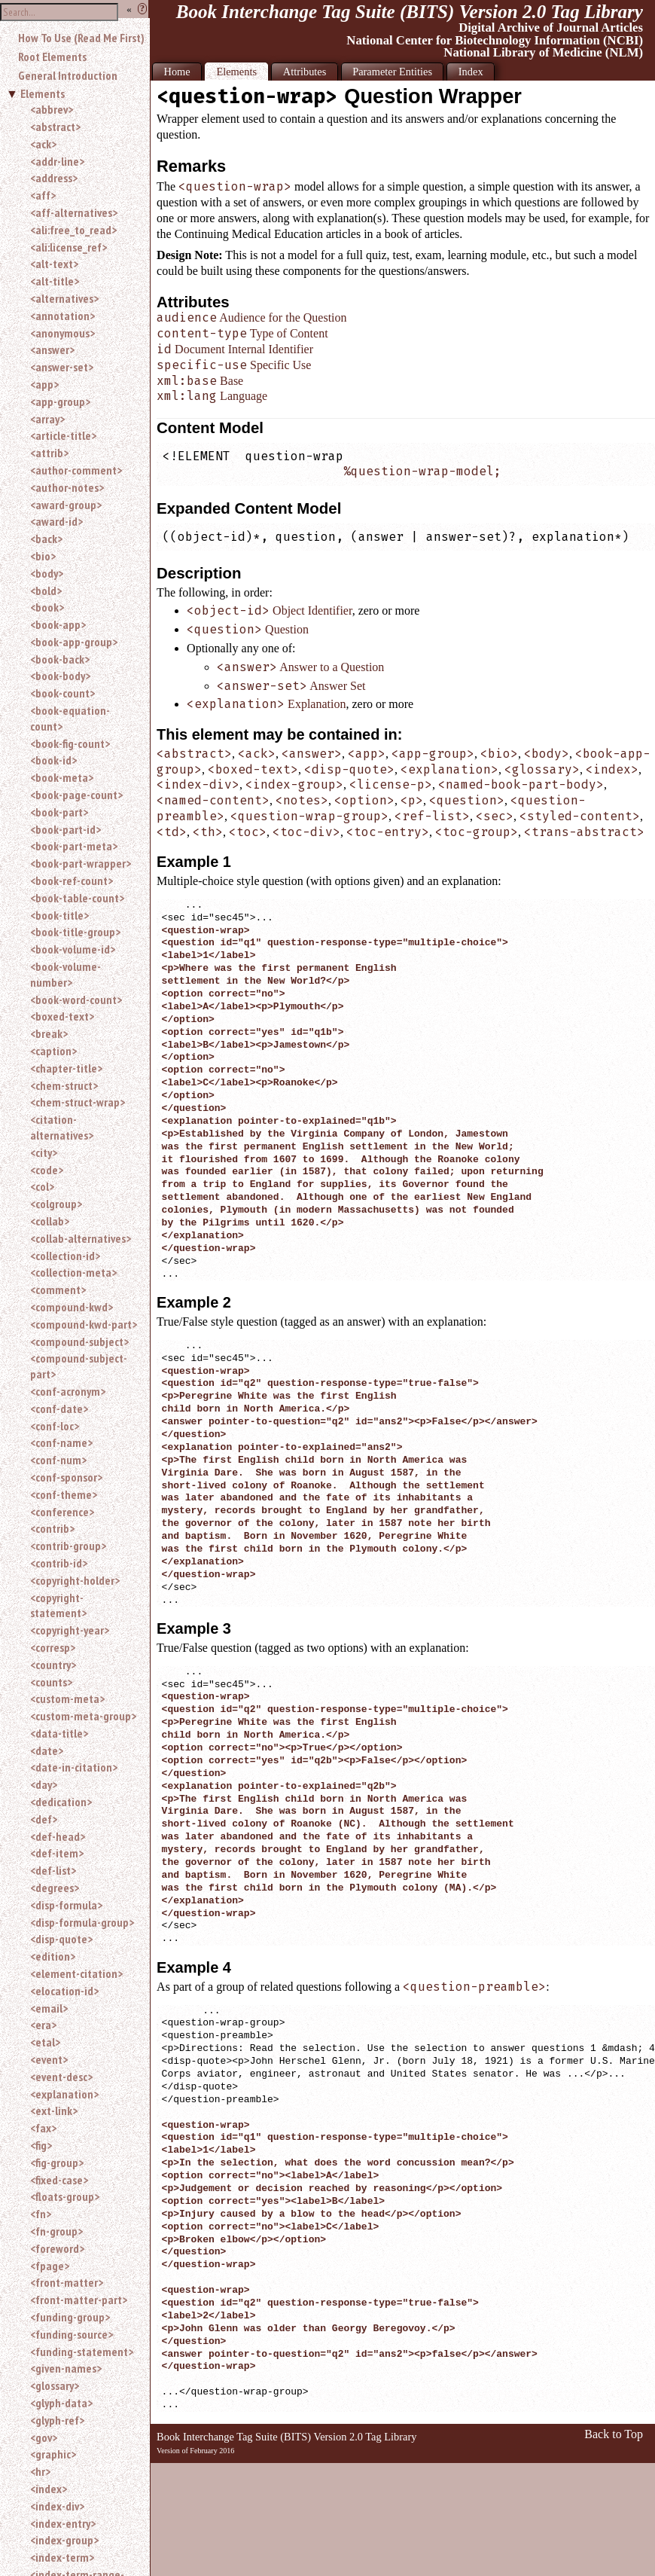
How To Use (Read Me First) (81, 37)
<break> (49, 1033)
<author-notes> (67, 487)
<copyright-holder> (75, 1580)
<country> (53, 1664)
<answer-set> (61, 366)
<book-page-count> (76, 794)
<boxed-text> (62, 1016)
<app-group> (60, 401)
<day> (43, 1784)
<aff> (43, 195)
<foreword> (57, 2248)
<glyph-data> (61, 2402)
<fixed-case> (59, 2179)
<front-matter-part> (78, 2299)
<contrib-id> (58, 1562)
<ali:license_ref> (68, 247)
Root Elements (52, 56)
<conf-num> (58, 1459)
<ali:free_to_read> (73, 229)
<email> (49, 2008)
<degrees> (54, 1887)
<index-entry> (63, 2523)
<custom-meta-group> (83, 1715)
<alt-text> (54, 263)
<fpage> (49, 2265)
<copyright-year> (69, 1629)
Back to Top (613, 2434)
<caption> (53, 1050)
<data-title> (59, 1733)
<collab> (49, 1220)
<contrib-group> (68, 1545)
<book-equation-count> (70, 718)
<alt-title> (54, 280)
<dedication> (61, 1801)
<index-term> (62, 2557)
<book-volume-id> (72, 949)
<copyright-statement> (58, 1605)
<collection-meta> (73, 1272)
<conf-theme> (63, 1494)
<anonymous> (62, 332)
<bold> (46, 590)
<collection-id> (65, 1255)
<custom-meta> (67, 1698)
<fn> (40, 2213)
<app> (44, 384)
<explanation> (64, 2093)
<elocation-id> (64, 1990)
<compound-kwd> (71, 1306)
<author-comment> (76, 470)
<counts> (51, 1681)
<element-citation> (76, 1973)
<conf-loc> (54, 1425)
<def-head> (57, 1836)
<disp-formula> (66, 1904)
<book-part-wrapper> (80, 863)
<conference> (62, 1511)
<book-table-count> (77, 897)
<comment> (58, 1289)
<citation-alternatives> (61, 1127)
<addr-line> (57, 161)
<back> (46, 538)
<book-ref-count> (71, 880)
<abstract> (55, 126)
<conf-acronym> (67, 1391)
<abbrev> (51, 109)
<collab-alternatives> (80, 1238)
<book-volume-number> (65, 974)
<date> (46, 1750)
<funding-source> (71, 2334)
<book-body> (60, 675)
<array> (47, 418)
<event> (49, 2059)
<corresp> (52, 1647)
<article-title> (63, 435)
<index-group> (64, 2539)
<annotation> (62, 315)
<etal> (45, 2042)
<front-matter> (66, 2282)
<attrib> (49, 452)
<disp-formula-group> (82, 1922)
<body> (46, 573)
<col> (42, 1186)
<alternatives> (64, 298)
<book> (47, 607)
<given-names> (66, 2368)
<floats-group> (64, 2196)
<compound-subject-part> (78, 1366)
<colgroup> (56, 1203)
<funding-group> (70, 2316)
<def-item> (57, 1852)
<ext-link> (54, 2110)
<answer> (52, 349)
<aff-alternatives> (73, 212)
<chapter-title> (66, 1068)
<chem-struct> (64, 1085)
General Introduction (67, 75)
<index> (48, 2488)
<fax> (43, 2127)
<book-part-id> (65, 829)
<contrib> (52, 1528)
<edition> (52, 1956)
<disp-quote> (61, 1938)
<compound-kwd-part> (83, 1324)
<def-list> (53, 1870)
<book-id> (53, 760)
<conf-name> (61, 1442)
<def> (43, 1819)
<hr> (40, 2471)
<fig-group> (57, 2162)
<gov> (43, 2437)
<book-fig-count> (70, 743)
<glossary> (54, 2385)
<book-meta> (61, 777)
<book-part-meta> (73, 845)
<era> (43, 2024)
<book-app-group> (73, 641)
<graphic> (53, 2454)
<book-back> (60, 659)
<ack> (43, 143)
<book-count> (62, 692)
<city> (43, 1152)
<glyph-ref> (57, 2420)
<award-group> (66, 504)
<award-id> (56, 521)
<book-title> (59, 915)
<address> (54, 177)
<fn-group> (56, 2231)
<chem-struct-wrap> (77, 1101)
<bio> (43, 555)
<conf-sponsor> (66, 1477)
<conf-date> (59, 1408)
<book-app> (58, 624)
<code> (46, 1169)
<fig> (41, 2145)
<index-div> (57, 2505)
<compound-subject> (79, 1341)
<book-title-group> (75, 931)
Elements (42, 93)
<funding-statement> (81, 2351)
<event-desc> (61, 2076)
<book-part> (59, 811)
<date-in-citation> (73, 1767)
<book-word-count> (76, 999)
